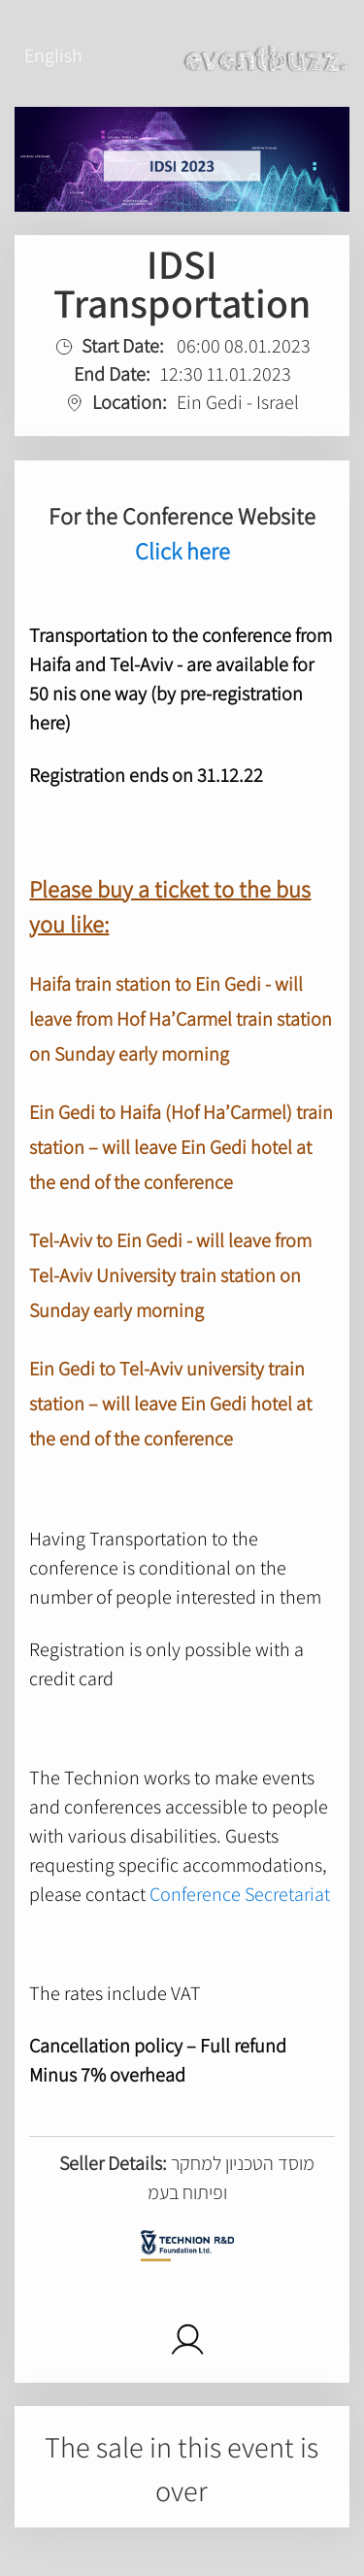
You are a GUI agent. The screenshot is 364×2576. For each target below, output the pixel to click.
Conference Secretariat (239, 1894)
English (53, 55)
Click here (182, 550)
